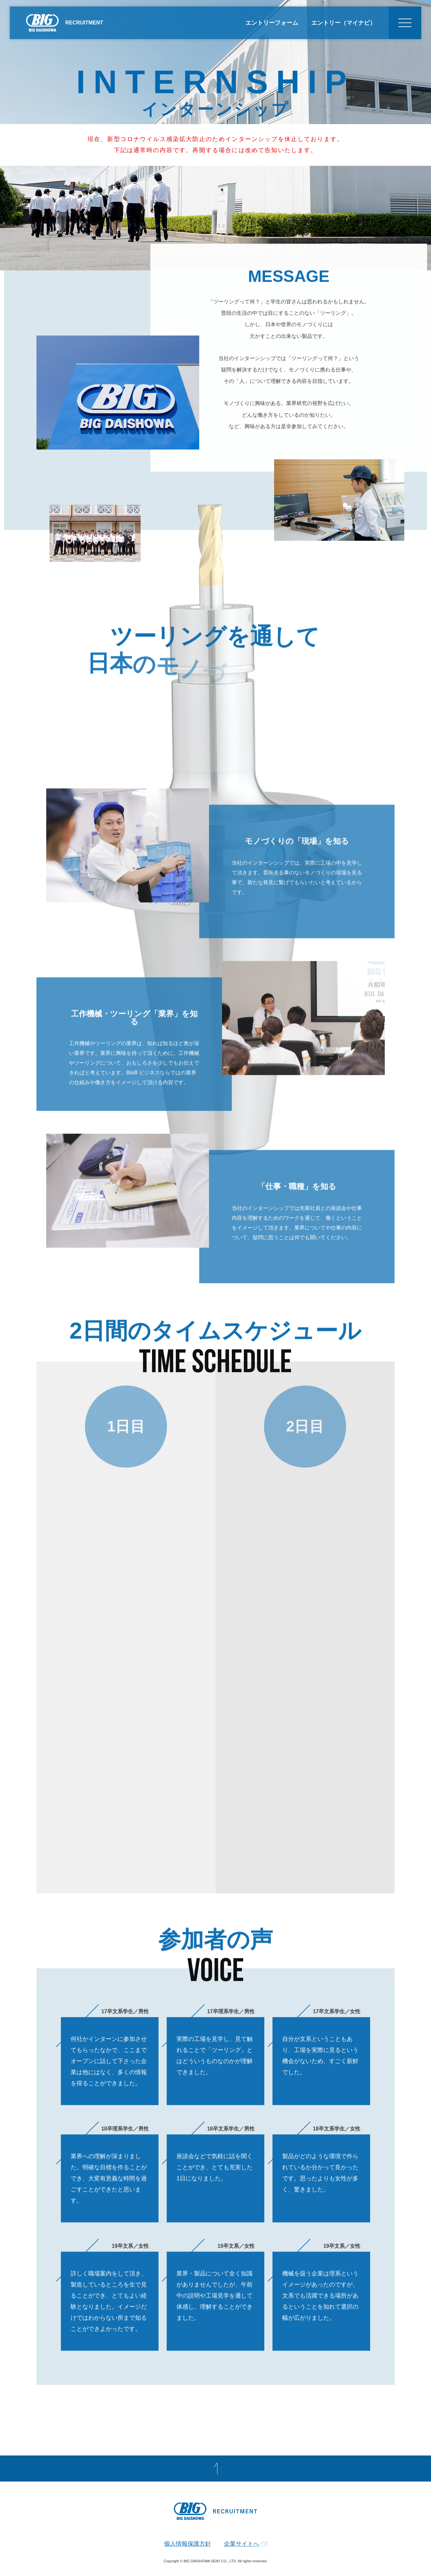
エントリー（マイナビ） (343, 23)
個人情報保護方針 (187, 2543)
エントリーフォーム (271, 23)
